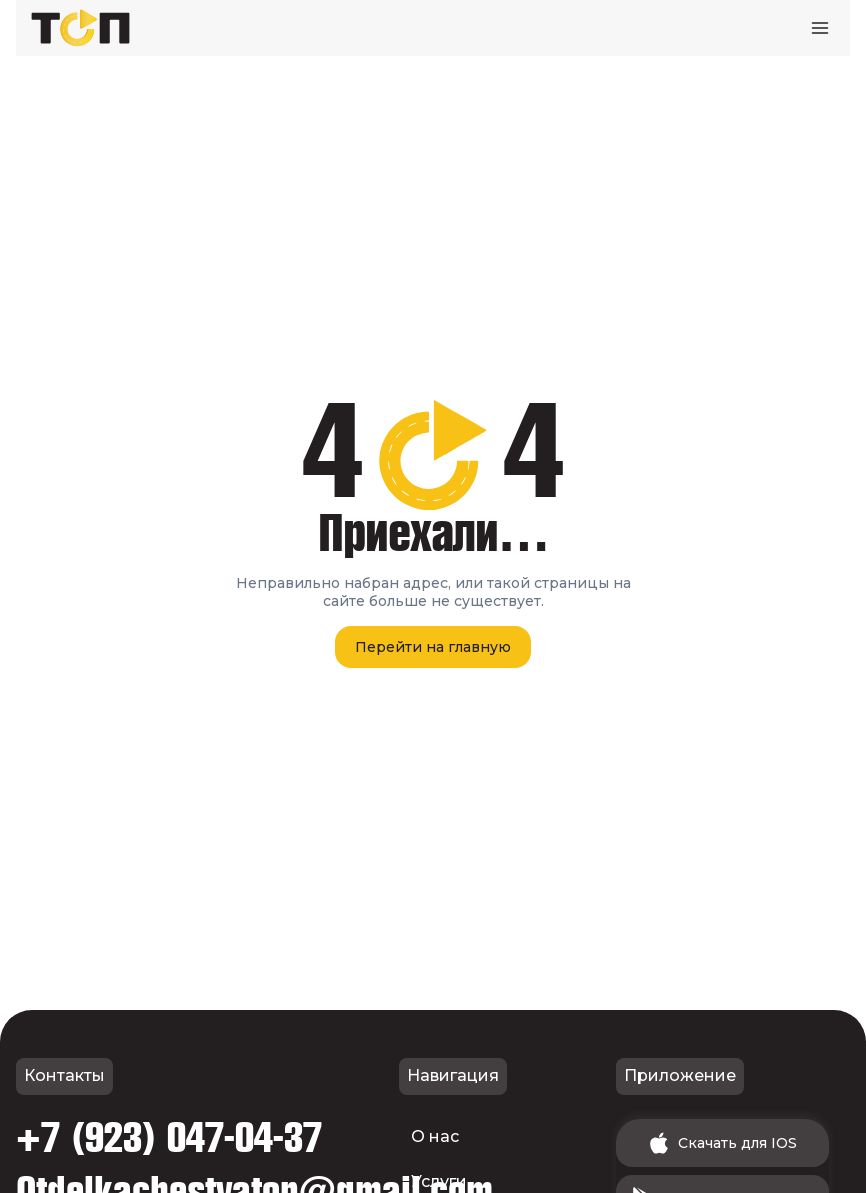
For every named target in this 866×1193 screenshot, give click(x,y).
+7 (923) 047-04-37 (169, 1139)
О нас (435, 1136)
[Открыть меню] (819, 27)
